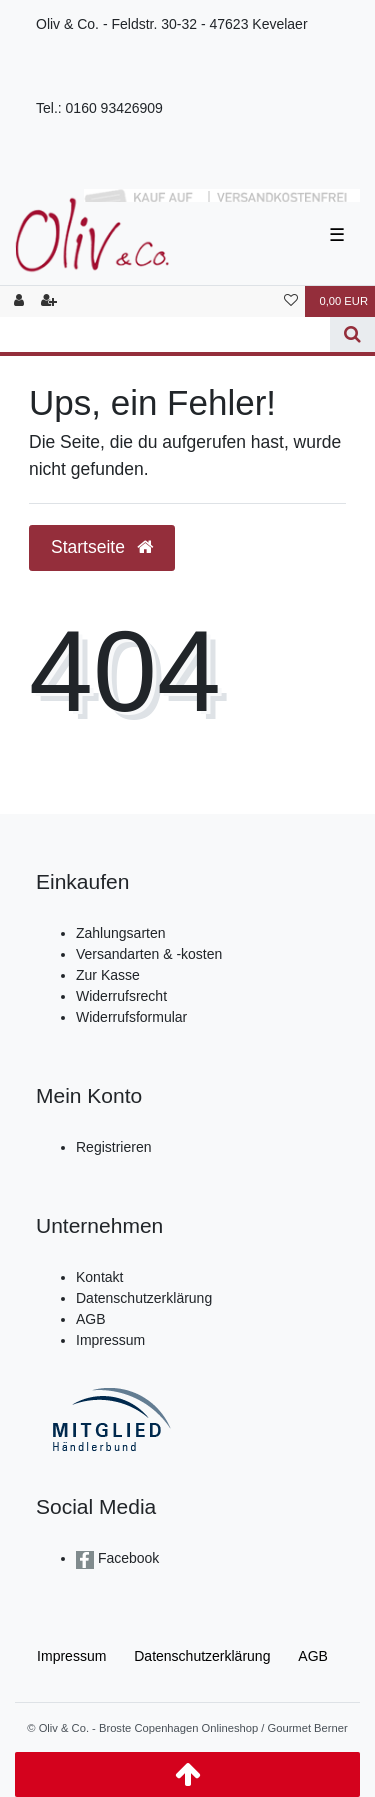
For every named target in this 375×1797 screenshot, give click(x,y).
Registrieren (113, 1147)
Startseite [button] (102, 547)
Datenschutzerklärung (144, 1298)
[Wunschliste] (291, 301)
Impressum (110, 1340)
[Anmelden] (19, 301)
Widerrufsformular (131, 1017)
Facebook (126, 1558)
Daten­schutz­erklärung (202, 1656)
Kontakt (99, 1277)
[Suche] (352, 334)
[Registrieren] (49, 301)
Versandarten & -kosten (149, 954)
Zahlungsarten (121, 933)
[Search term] (165, 334)
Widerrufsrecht (121, 996)
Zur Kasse (108, 975)
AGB (91, 1319)
